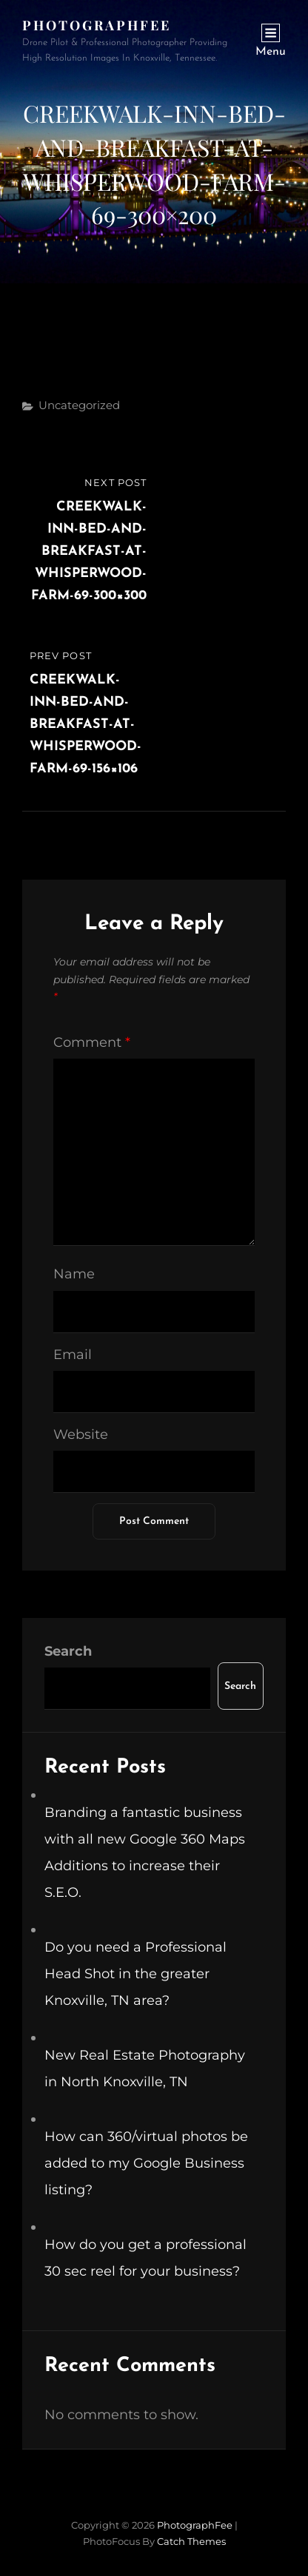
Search (68, 1651)
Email (72, 1354)
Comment (91, 1042)
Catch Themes (191, 2541)
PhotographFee (96, 25)
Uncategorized (79, 405)
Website (80, 1434)
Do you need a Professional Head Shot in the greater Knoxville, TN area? (135, 1974)
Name (74, 1274)
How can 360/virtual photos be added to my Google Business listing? (146, 2163)
